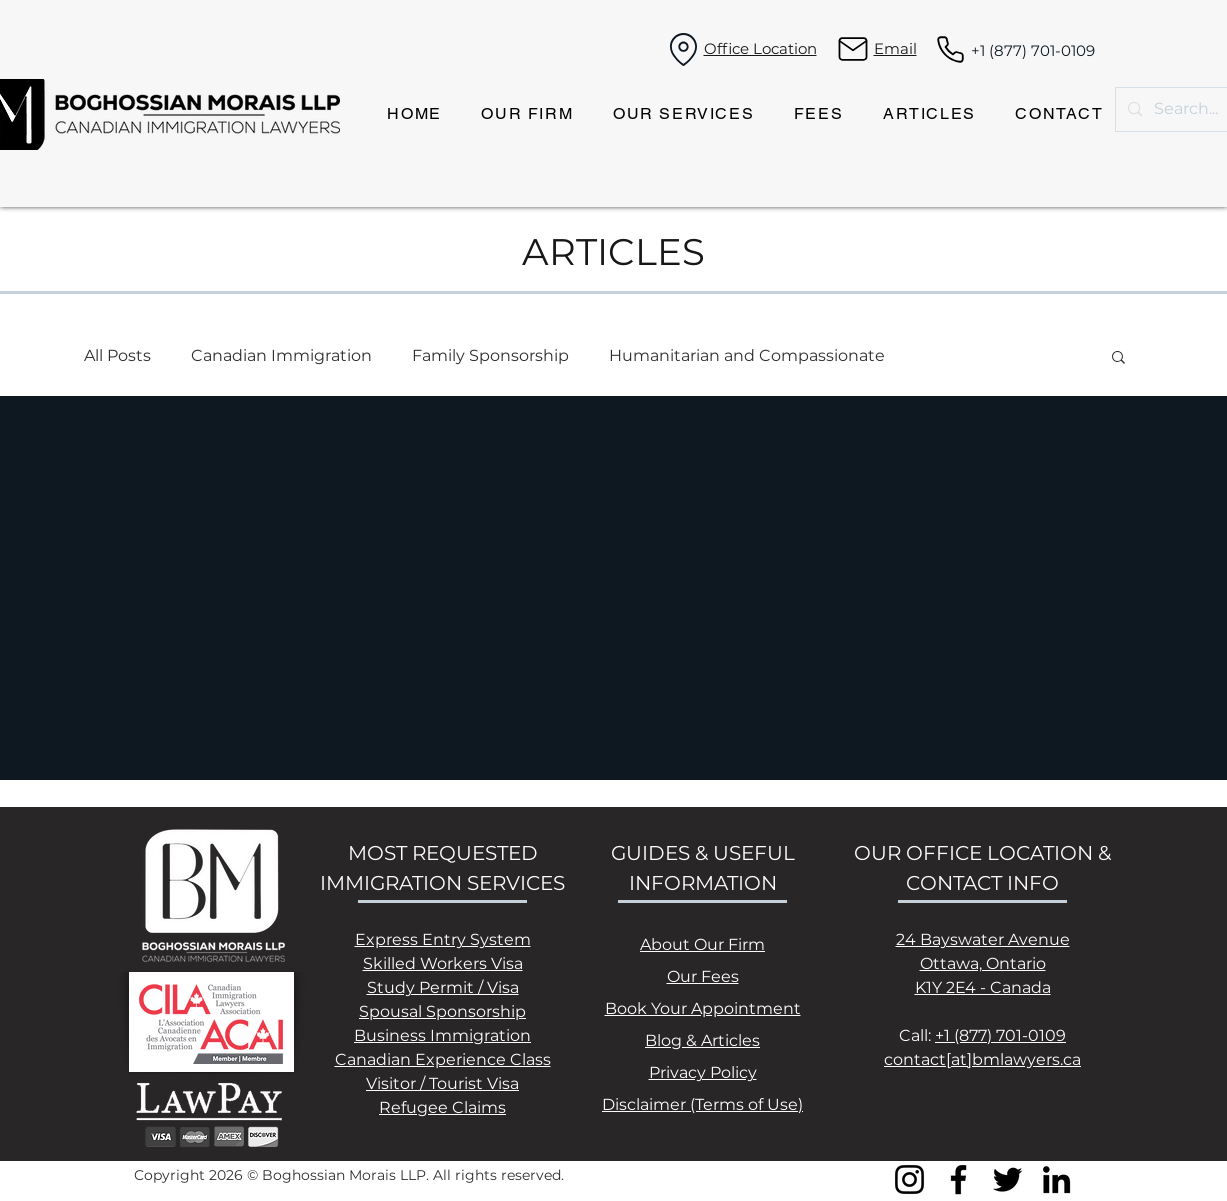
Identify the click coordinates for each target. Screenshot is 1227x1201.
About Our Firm (702, 944)
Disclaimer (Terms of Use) (702, 1104)
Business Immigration (442, 1035)
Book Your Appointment (703, 1008)
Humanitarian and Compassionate (747, 355)
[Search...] (1187, 109)
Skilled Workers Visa (443, 963)
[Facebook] (958, 1179)
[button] (1118, 358)
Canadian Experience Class (443, 1059)
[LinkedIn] (1056, 1179)
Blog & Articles (702, 1040)
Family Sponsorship (490, 355)
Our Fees (703, 976)
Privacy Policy (703, 1072)
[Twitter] (1007, 1179)
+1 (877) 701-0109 (1033, 50)
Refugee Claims (442, 1107)
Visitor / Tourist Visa (442, 1083)
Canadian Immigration (281, 355)
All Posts (117, 355)
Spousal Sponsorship (442, 1011)
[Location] (684, 49)
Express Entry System (443, 939)
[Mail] (853, 49)
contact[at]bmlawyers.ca (982, 1059)
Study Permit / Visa (443, 987)
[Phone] (950, 49)
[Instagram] (909, 1179)
